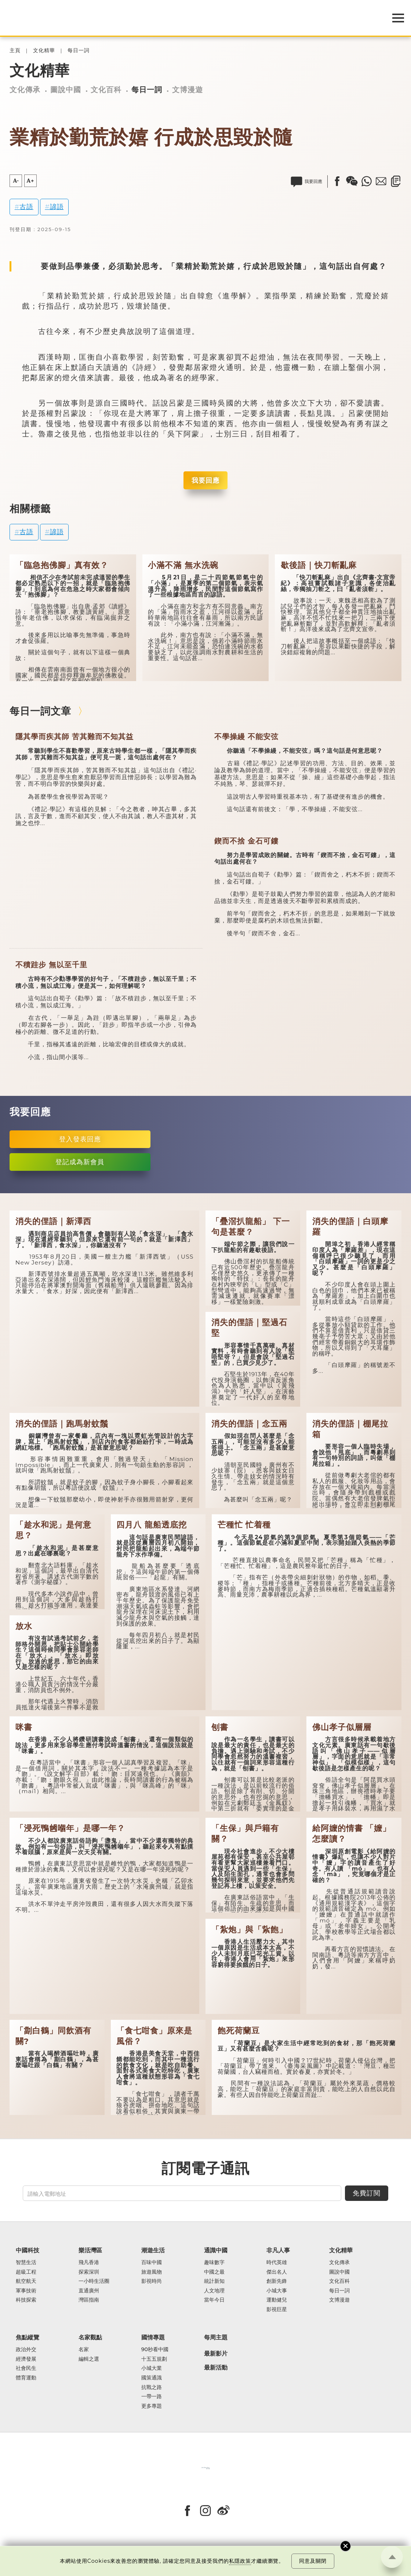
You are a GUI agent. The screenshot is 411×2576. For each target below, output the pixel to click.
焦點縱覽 (27, 2337)
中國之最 (214, 2272)
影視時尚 (151, 2281)
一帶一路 (151, 2397)
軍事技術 (26, 2291)
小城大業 (151, 2368)
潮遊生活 (153, 2250)
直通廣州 (89, 2291)
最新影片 (216, 2353)
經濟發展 (26, 2359)
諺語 (57, 206)
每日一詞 (79, 50)
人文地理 (214, 2291)
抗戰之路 (151, 2387)
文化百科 (106, 89)
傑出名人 (276, 2272)
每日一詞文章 (40, 711)
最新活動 (216, 2367)
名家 (84, 2350)
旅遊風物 (151, 2272)
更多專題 (151, 2406)
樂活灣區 (90, 2250)
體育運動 (26, 2378)
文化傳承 (25, 89)
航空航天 (26, 2281)
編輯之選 (89, 2359)
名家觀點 (90, 2337)
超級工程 (26, 2272)
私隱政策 (240, 2561)
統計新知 (214, 2281)
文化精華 (44, 50)
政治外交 (26, 2350)
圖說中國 (65, 89)
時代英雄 (276, 2263)
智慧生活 (26, 2263)
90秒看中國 (154, 2350)
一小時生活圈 (94, 2281)
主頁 (15, 50)
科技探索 (26, 2300)
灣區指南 (89, 2300)
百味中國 (151, 2263)
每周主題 (216, 2337)
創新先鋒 (276, 2281)
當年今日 (214, 2300)
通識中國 (216, 2250)
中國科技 (27, 2250)
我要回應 (205, 480)
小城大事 (276, 2291)
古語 (26, 206)
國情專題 (153, 2337)
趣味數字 (214, 2263)
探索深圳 (89, 2272)
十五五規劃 (154, 2359)
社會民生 (26, 2368)
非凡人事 (278, 2250)
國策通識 (151, 2378)
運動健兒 (276, 2300)
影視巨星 (276, 2310)
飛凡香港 (89, 2263)
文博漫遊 (187, 89)
